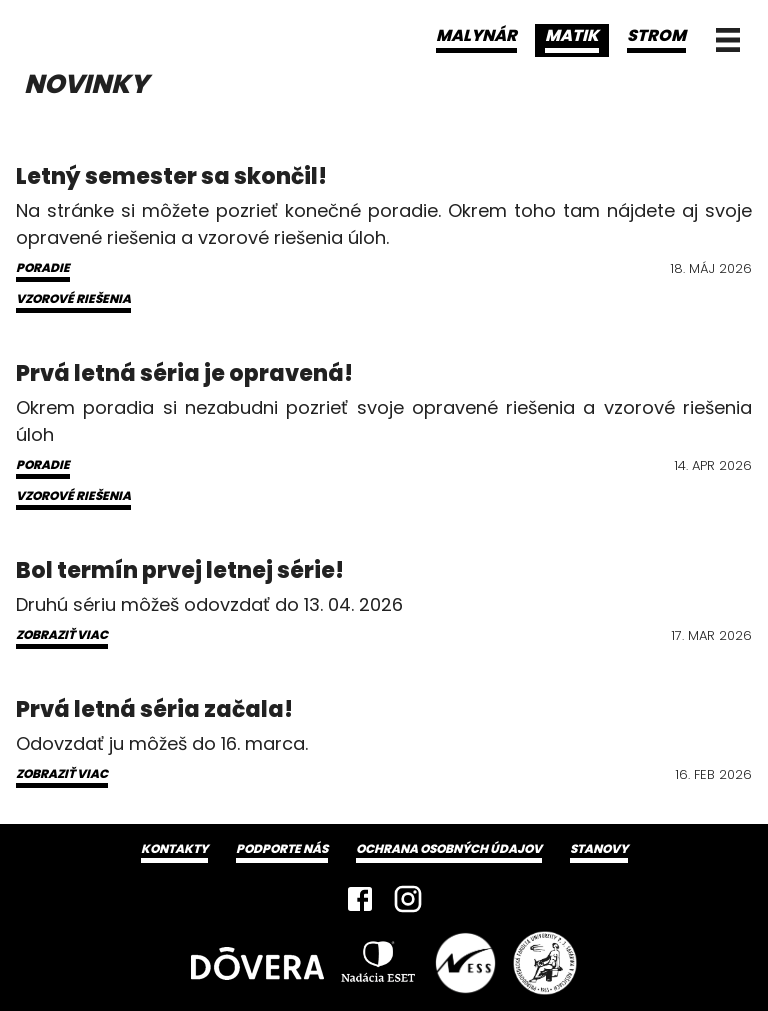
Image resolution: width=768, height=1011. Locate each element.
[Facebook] (360, 899)
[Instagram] (408, 899)
